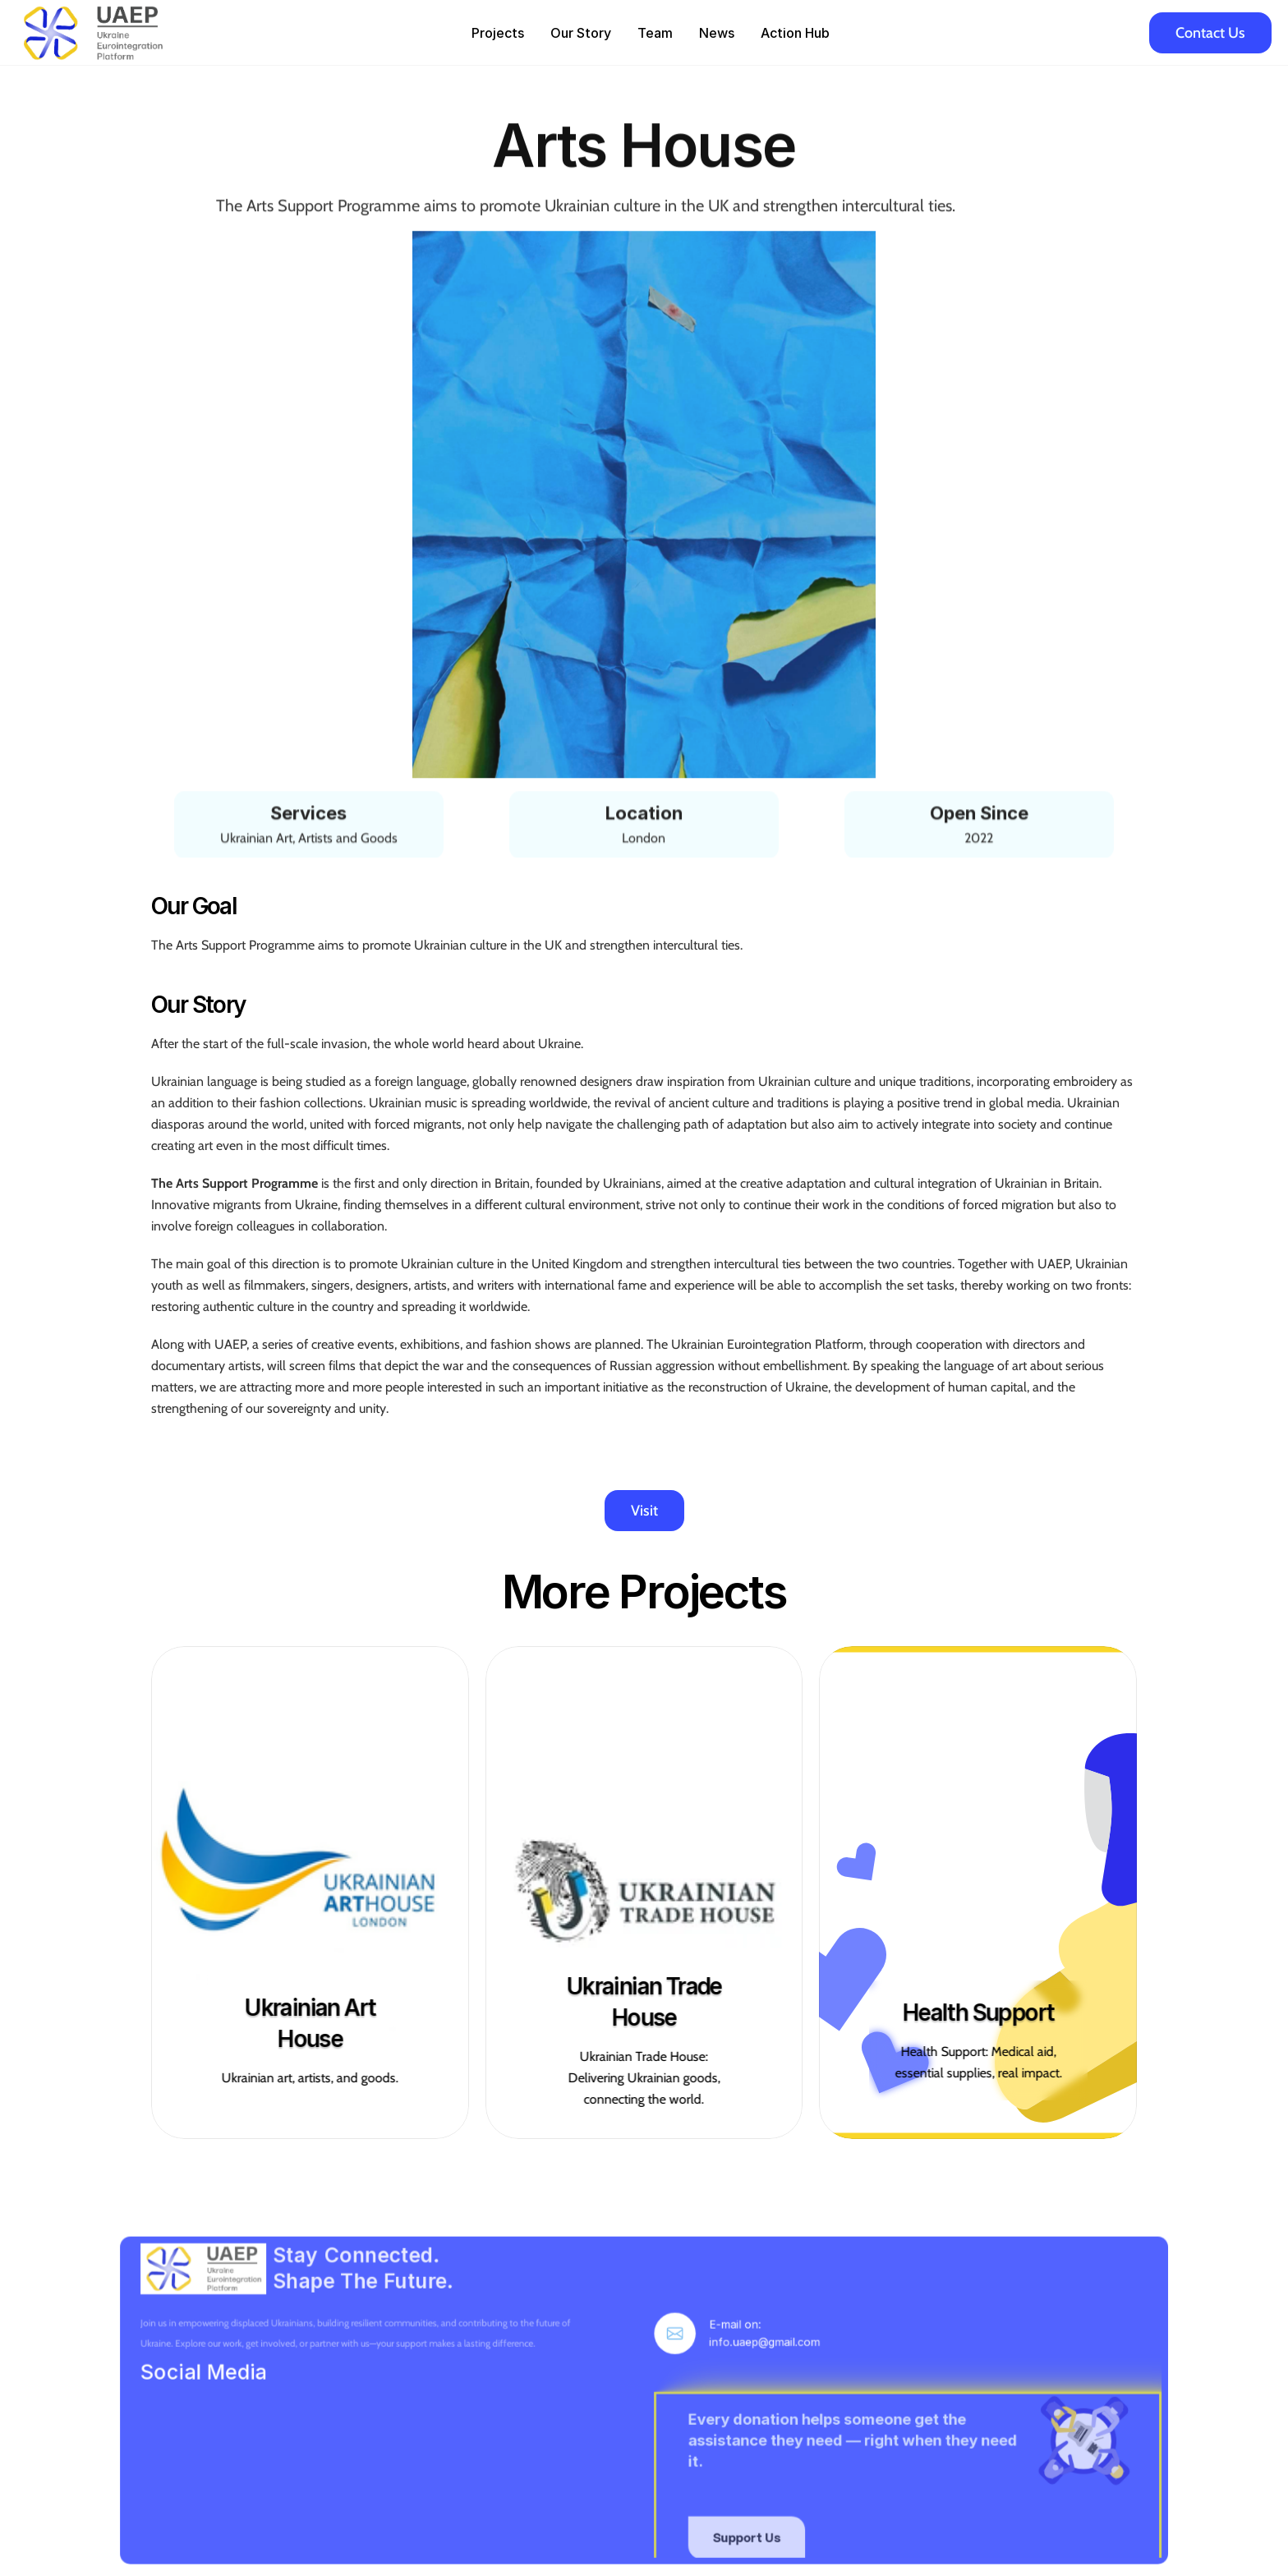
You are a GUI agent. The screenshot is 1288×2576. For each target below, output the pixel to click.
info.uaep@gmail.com (736, 2385)
